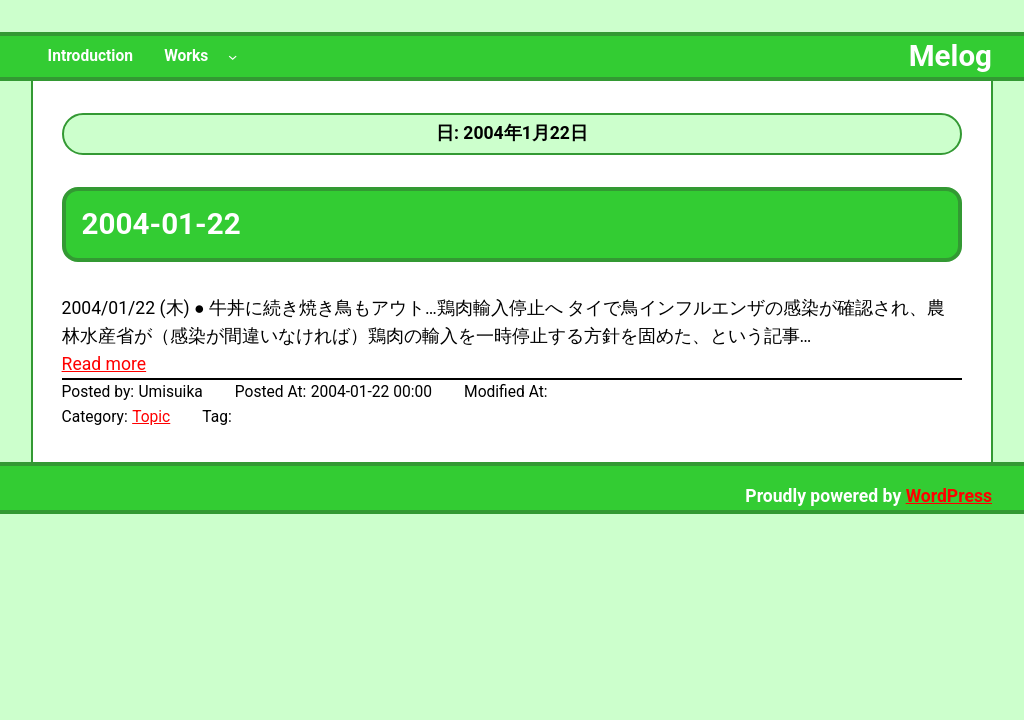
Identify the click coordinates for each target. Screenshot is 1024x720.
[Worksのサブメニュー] (232, 56)
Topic (151, 417)
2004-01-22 (161, 224)
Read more (104, 364)
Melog (950, 56)
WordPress (949, 496)
